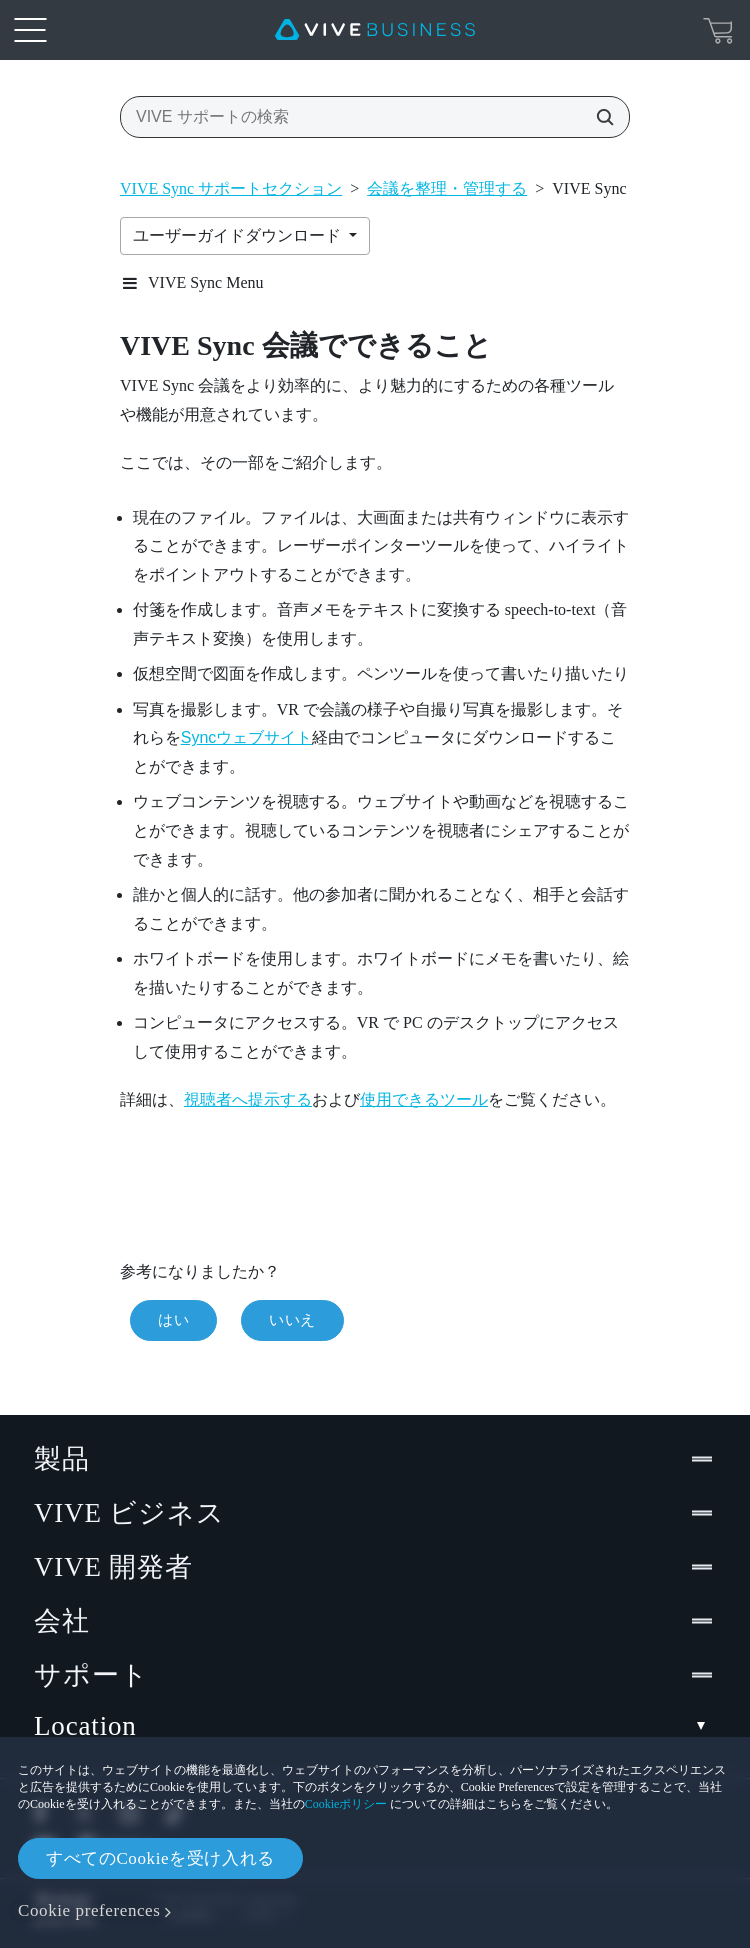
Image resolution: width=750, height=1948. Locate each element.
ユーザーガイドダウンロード (239, 235)
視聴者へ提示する (248, 1099)
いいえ (292, 1320)
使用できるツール (424, 1099)
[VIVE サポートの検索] (599, 117)
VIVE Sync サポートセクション (231, 188)
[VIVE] (375, 30)
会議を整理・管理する (447, 188)
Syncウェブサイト (247, 737)
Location (375, 1726)
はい (173, 1320)
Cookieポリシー (346, 1804)
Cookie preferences (89, 1910)
